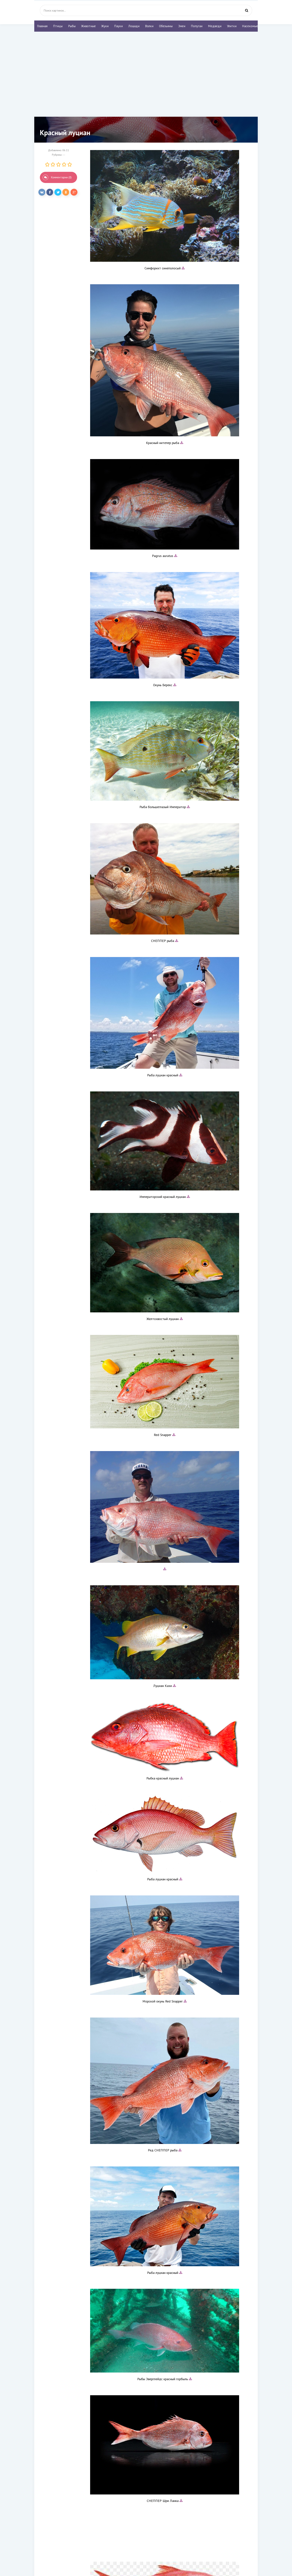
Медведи (214, 26)
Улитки (232, 26)
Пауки (118, 26)
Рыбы (72, 26)
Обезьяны (166, 26)
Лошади (133, 26)
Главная (42, 26)
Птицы (58, 26)
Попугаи (196, 26)
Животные (88, 26)
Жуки (105, 26)
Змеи (181, 26)
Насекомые (250, 26)
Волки (149, 26)
